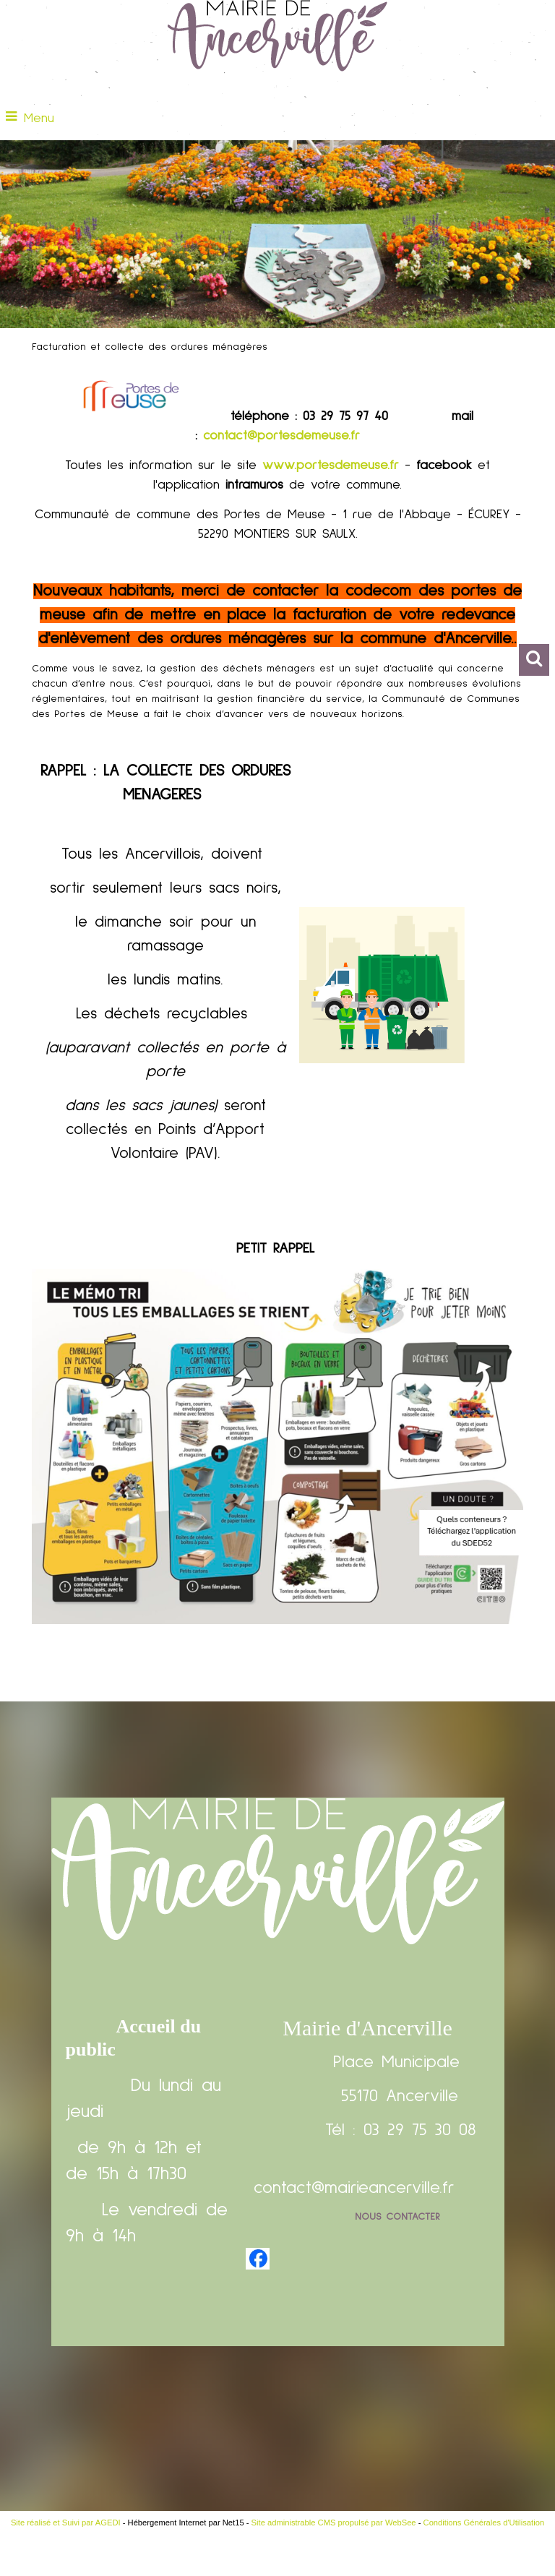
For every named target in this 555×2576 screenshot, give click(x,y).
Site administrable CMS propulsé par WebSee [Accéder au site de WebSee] (333, 2522)
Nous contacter (397, 2217)
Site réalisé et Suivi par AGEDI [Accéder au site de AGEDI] (66, 2522)
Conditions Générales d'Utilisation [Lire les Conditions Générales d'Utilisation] (484, 2522)
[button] (534, 660)
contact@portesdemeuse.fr (281, 435)
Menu (39, 118)
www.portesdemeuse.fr (330, 465)
